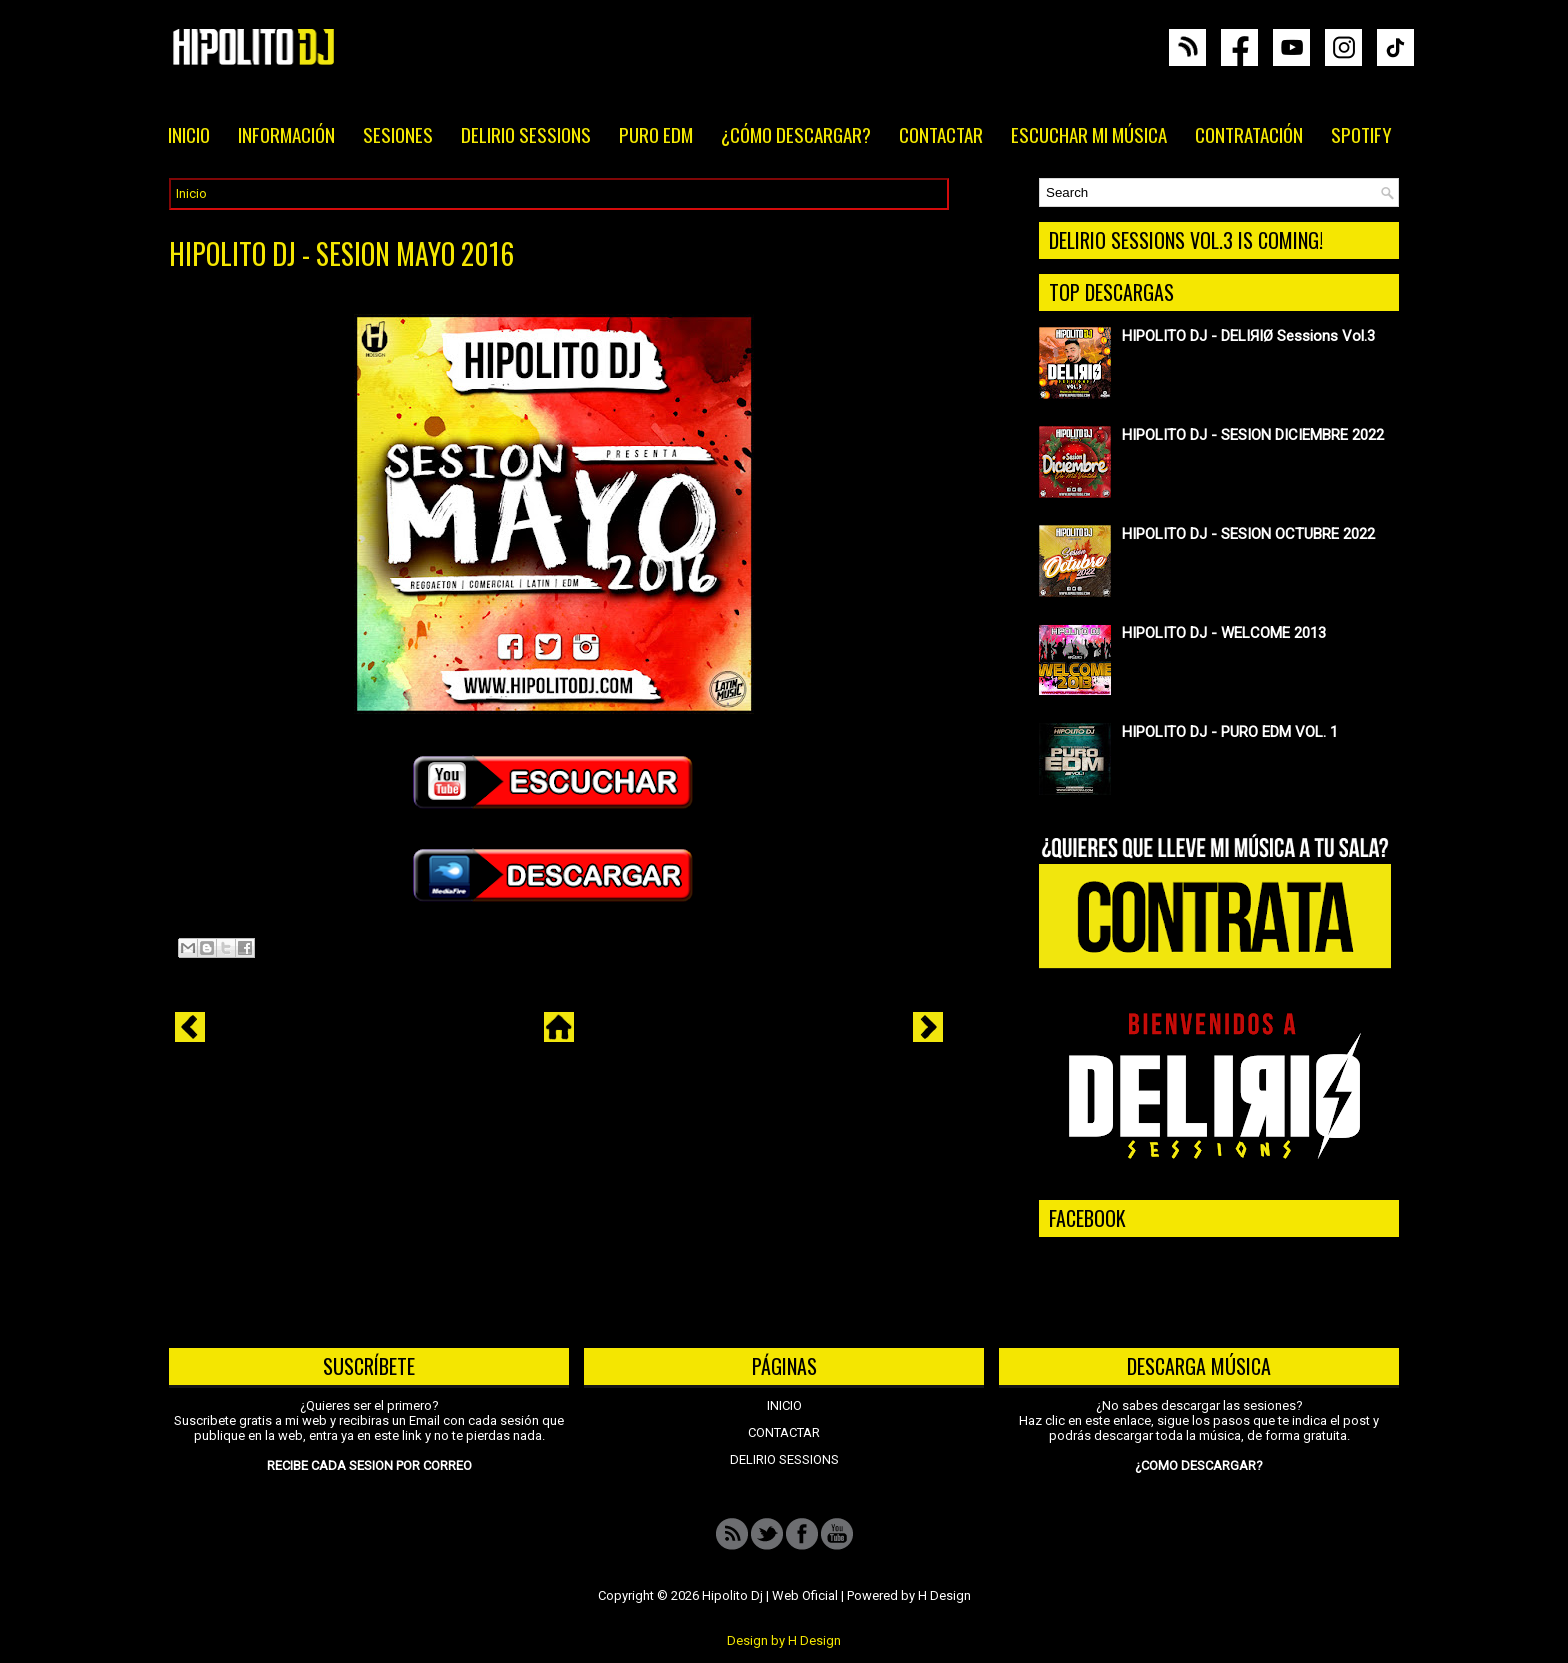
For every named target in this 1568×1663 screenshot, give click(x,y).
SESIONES (398, 134)
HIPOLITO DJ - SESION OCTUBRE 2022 (1248, 534)
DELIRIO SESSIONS (526, 134)
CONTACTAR (941, 134)
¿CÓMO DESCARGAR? (796, 134)
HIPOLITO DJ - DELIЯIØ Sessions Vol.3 (1248, 336)
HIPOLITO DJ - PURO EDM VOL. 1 (1230, 732)
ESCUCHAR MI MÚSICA (1089, 134)
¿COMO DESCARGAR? (1199, 1465)
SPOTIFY (1361, 134)
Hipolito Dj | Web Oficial (770, 1595)
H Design (944, 1595)
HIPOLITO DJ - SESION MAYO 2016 (341, 254)
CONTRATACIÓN (1249, 134)
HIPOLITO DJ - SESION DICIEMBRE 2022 (1253, 435)
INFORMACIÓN (286, 134)
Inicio (191, 193)
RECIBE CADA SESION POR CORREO (369, 1465)
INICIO (189, 134)
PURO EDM (656, 134)
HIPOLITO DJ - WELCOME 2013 (1224, 633)
